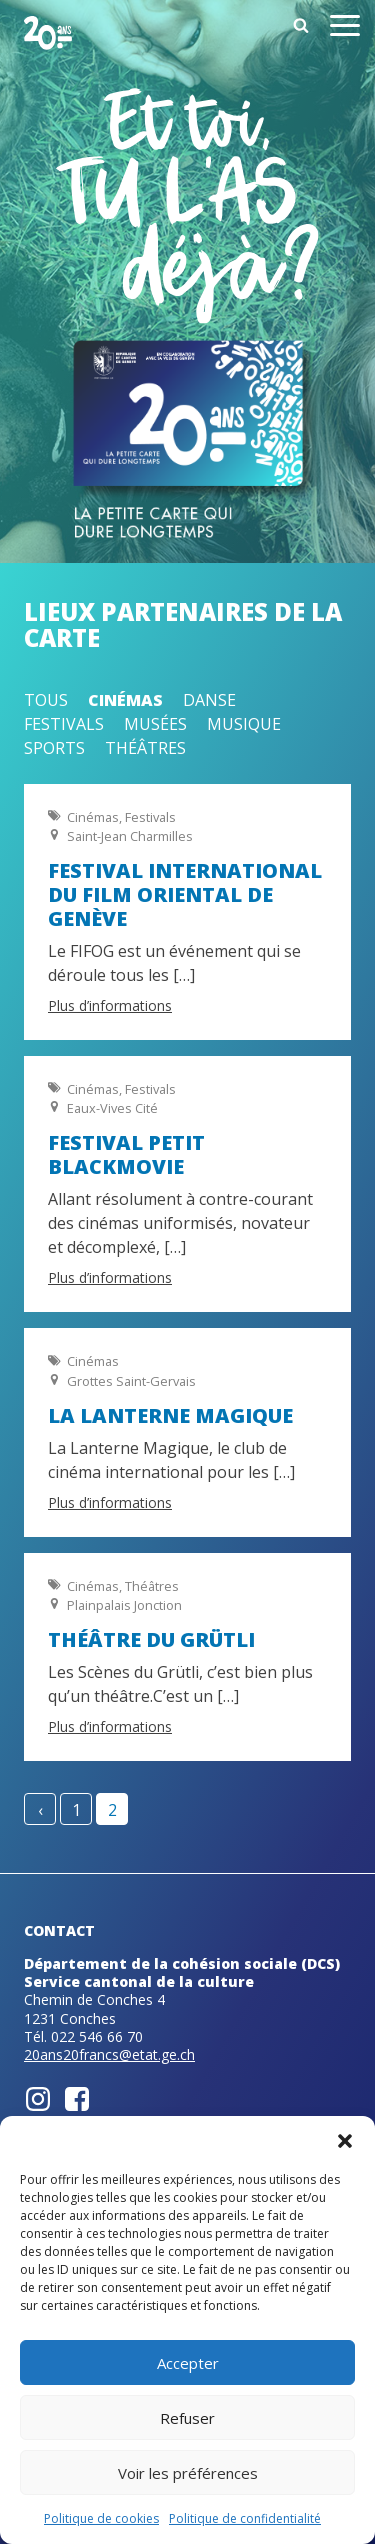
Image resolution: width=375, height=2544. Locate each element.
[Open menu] (345, 28)
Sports (54, 748)
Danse (209, 700)
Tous (46, 700)
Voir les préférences (188, 2473)
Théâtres (145, 748)
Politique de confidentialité (245, 2518)
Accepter (188, 2363)
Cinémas (125, 700)
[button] (345, 2141)
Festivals (64, 724)
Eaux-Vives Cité (112, 1108)
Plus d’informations (110, 1005)
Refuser (187, 2418)
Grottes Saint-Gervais (131, 1381)
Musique (244, 724)
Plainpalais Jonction (124, 1605)
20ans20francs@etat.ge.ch (109, 2054)
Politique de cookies (101, 2518)
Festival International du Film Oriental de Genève (185, 894)
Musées (155, 724)
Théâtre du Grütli (151, 1639)
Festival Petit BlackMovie (126, 1154)
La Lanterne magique (170, 1415)
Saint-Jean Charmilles (130, 836)
